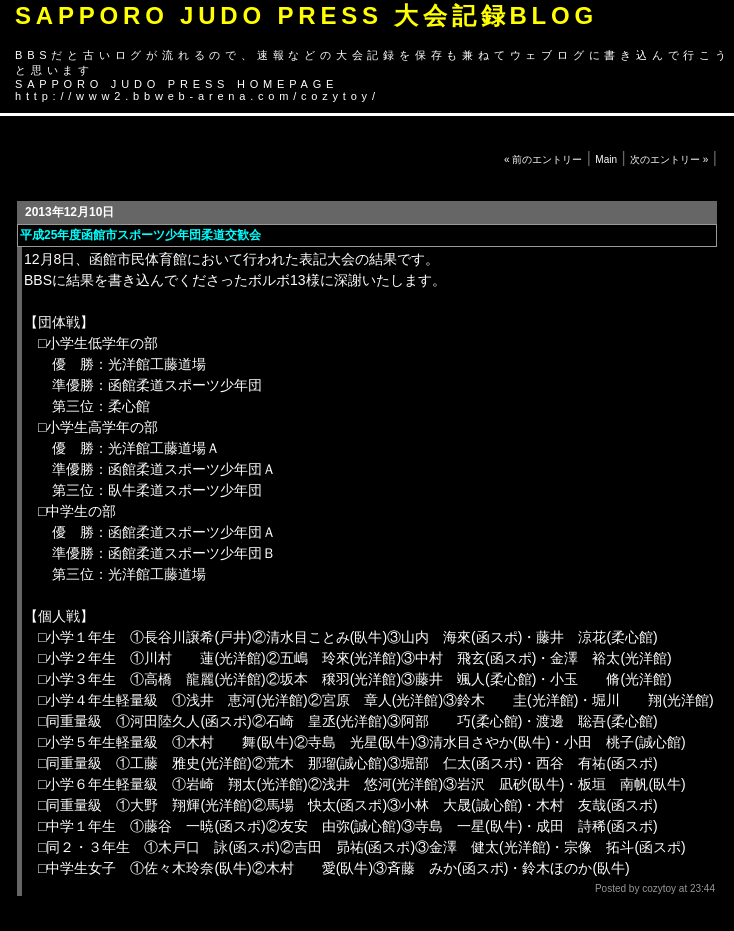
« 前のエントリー (543, 159)
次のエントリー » (669, 159)
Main (606, 159)
